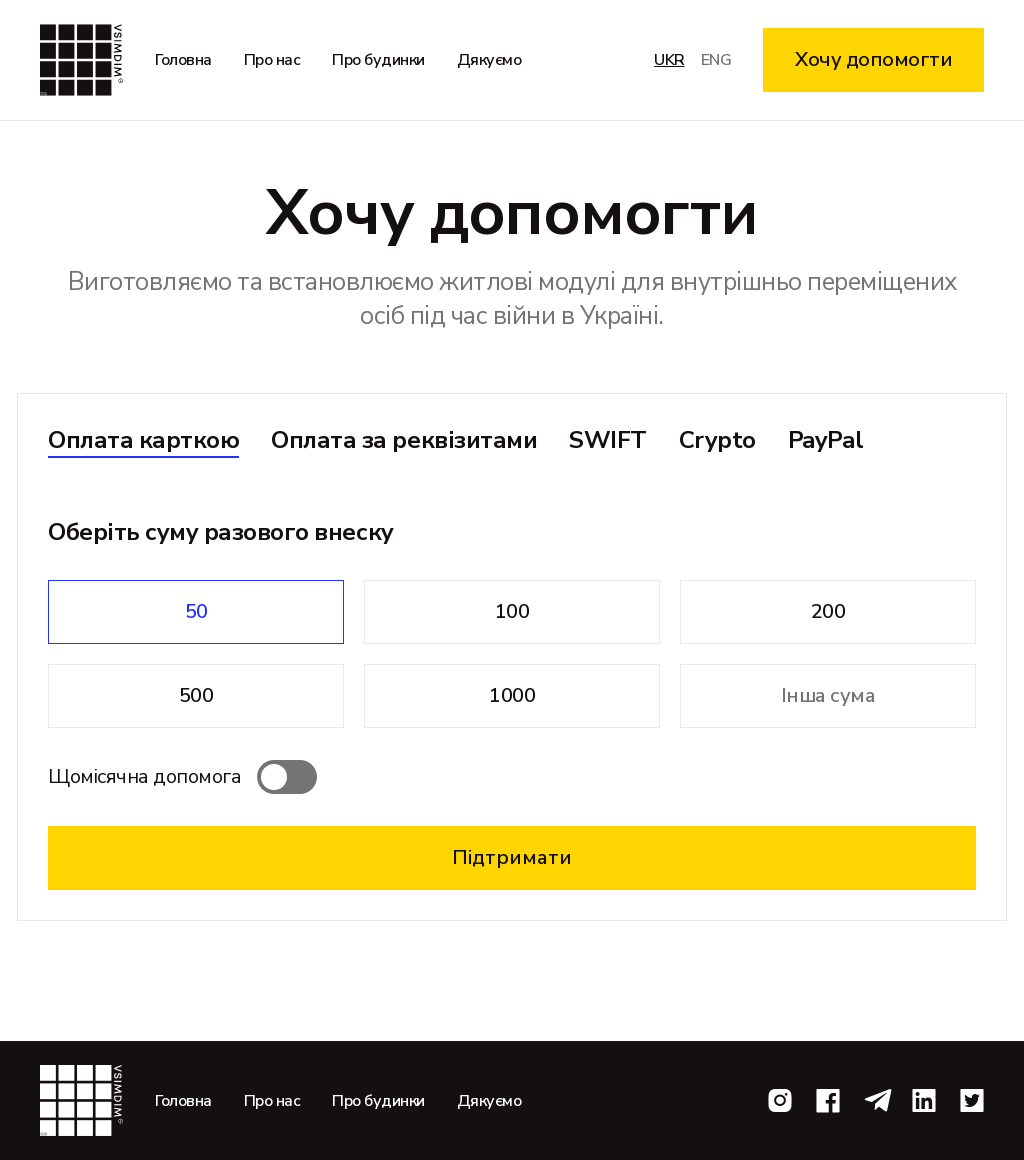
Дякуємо (489, 60)
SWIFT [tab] (608, 440)
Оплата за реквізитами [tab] (404, 440)
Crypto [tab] (717, 440)
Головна (183, 60)
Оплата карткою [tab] (143, 440)
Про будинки (378, 60)
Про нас (272, 60)
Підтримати (512, 857)
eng (716, 60)
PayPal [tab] (825, 440)
